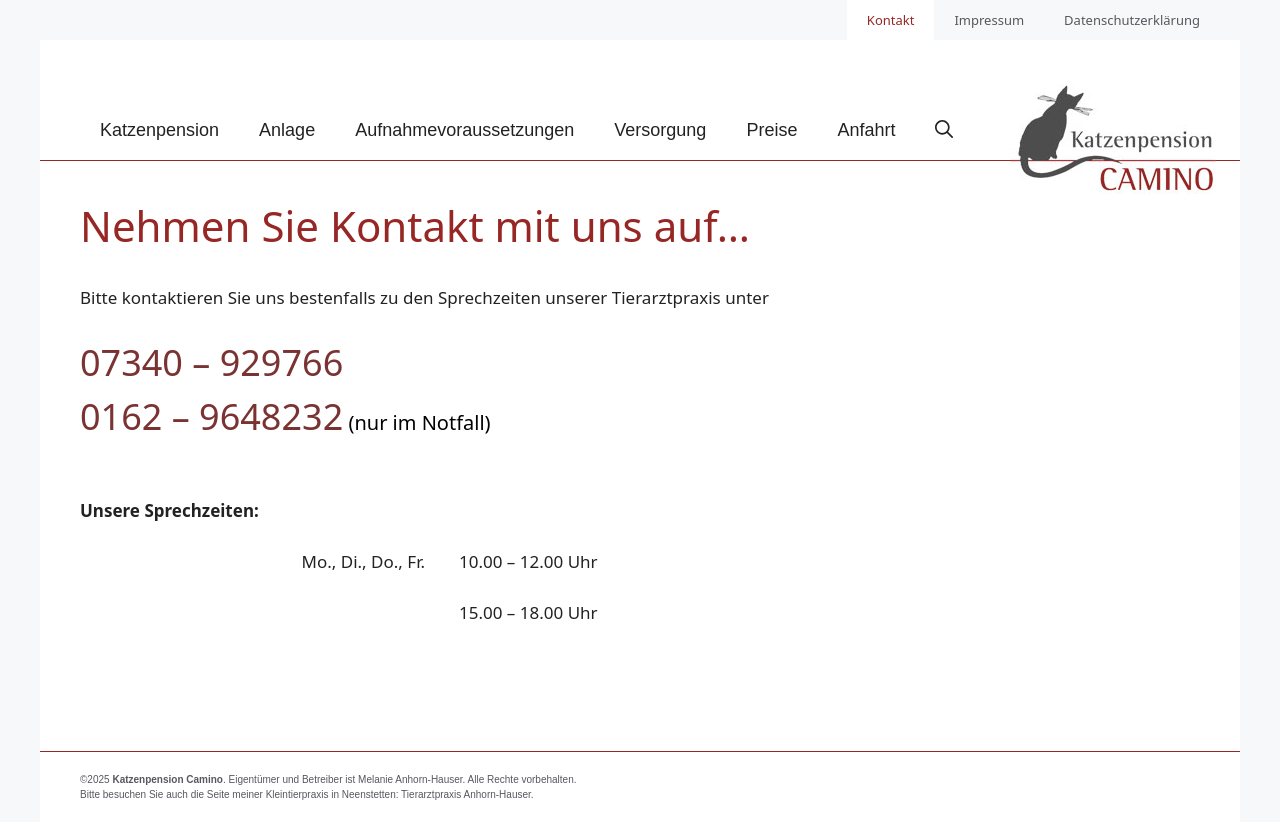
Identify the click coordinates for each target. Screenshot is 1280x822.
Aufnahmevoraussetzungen (464, 130)
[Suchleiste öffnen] (944, 130)
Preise (771, 130)
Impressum (989, 20)
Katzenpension (159, 130)
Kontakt (891, 20)
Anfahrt (866, 130)
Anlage (287, 130)
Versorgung (660, 130)
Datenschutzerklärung (1132, 20)
